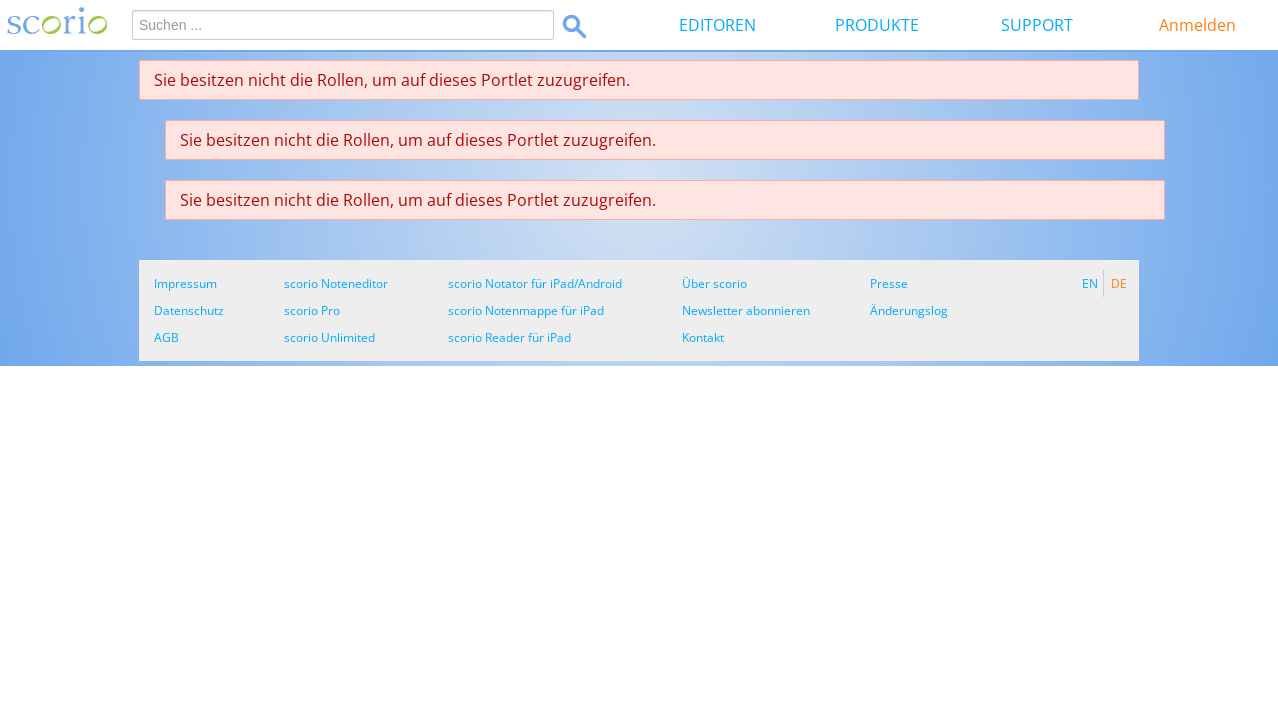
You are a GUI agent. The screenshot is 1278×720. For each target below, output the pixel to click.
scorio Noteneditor (336, 283)
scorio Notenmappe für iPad (526, 310)
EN (1090, 283)
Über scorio (714, 283)
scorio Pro (312, 310)
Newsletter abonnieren (746, 310)
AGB (166, 337)
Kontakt (703, 337)
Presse (889, 283)
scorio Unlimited (329, 337)
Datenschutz (189, 310)
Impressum (185, 283)
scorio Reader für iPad (509, 337)
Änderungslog (909, 310)
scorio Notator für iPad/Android (535, 283)
